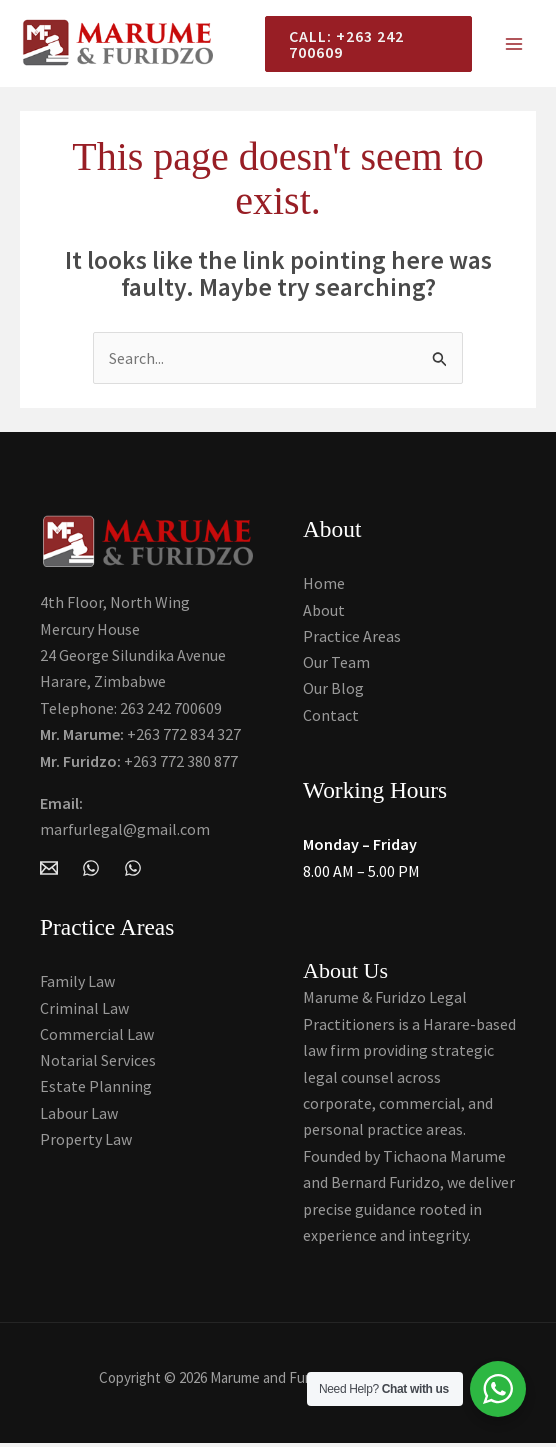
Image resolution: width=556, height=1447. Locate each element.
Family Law (77, 985)
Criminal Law (84, 1011)
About (324, 612)
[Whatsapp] (133, 870)
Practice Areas (352, 639)
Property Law (86, 1143)
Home (324, 586)
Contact (331, 718)
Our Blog (333, 692)
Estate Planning (96, 1090)
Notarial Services (98, 1064)
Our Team (336, 665)
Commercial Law (97, 1038)
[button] (364, 45)
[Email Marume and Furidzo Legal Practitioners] (49, 870)
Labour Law (79, 1117)
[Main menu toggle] (514, 45)
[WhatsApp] (91, 870)
